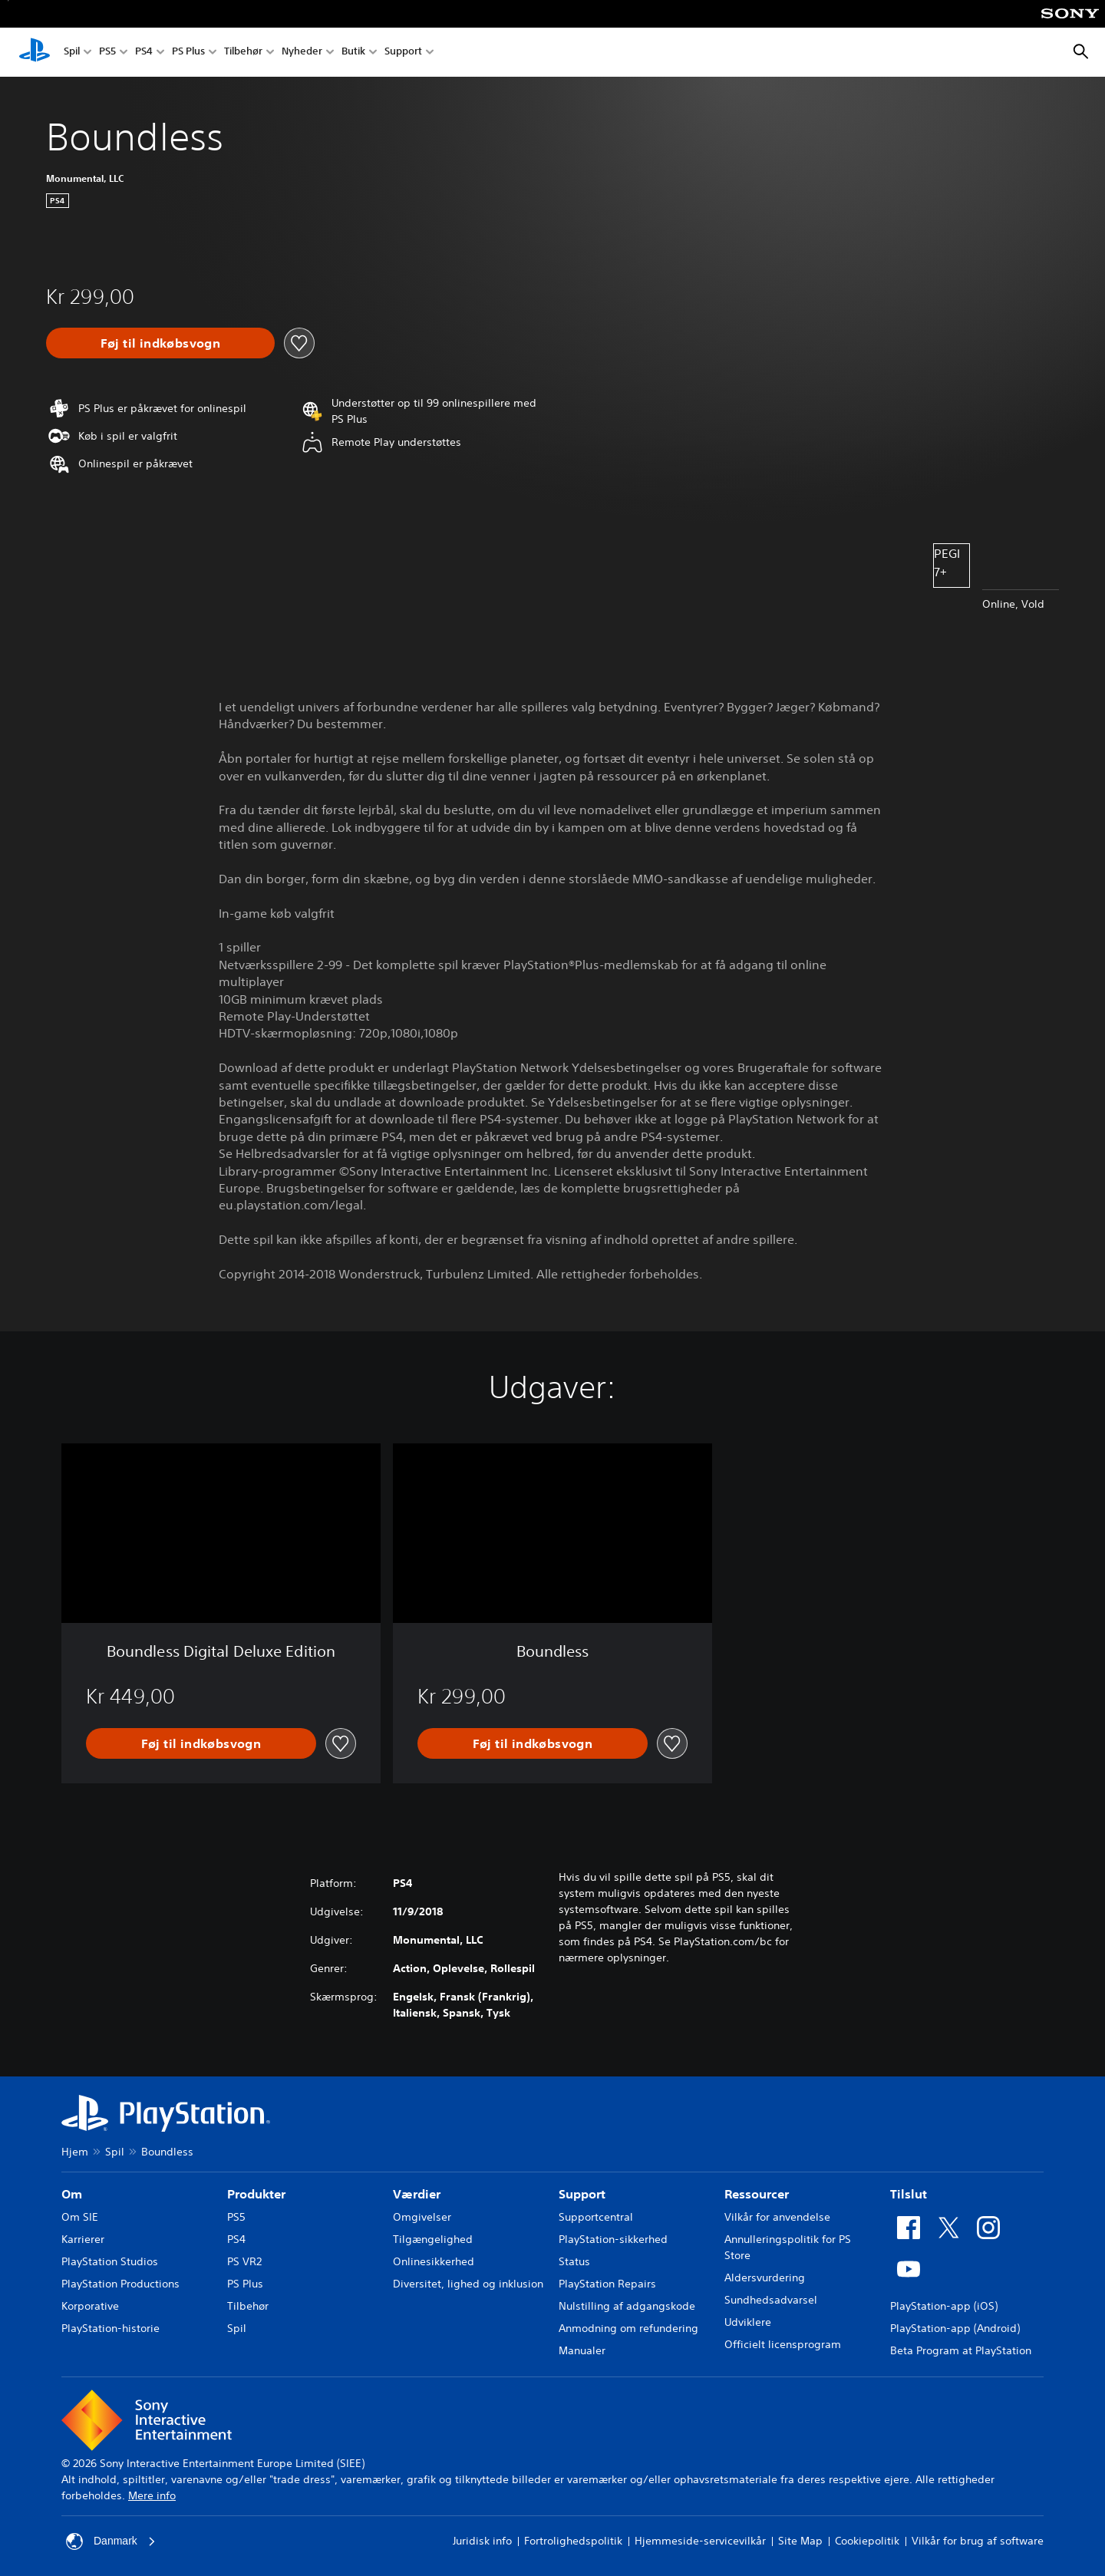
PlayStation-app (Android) (955, 2328)
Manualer (582, 2350)
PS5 (107, 52)
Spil (72, 52)
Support (403, 52)
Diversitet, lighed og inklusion (468, 2284)
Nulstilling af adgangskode (627, 2306)
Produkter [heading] (256, 2194)
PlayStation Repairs (607, 2284)
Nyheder (302, 52)
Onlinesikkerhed (433, 2261)
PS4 (144, 52)
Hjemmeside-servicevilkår (700, 2541)
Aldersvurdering (764, 2277)
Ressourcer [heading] (756, 2194)
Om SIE (79, 2217)
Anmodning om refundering (628, 2328)
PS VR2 (244, 2261)
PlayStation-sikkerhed (613, 2239)
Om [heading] (71, 2194)
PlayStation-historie (110, 2328)
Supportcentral (596, 2217)
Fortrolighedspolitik (573, 2541)
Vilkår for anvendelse (777, 2217)
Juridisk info (482, 2541)
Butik (353, 52)
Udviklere (747, 2322)
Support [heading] (582, 2194)
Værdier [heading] (416, 2194)
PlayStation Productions (120, 2284)
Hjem (74, 2152)
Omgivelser (422, 2217)
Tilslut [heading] (908, 2194)
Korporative (90, 2306)
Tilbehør (243, 52)
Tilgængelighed (433, 2239)
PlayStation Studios (109, 2261)
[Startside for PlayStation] (34, 52)
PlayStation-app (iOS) (944, 2306)
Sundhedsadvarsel (770, 2300)
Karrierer (82, 2239)
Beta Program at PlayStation (960, 2350)
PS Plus (188, 52)
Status (574, 2261)
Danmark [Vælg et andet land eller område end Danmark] (110, 2541)
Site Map (800, 2541)
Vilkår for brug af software (978, 2541)
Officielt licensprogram (782, 2344)
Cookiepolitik (867, 2541)
